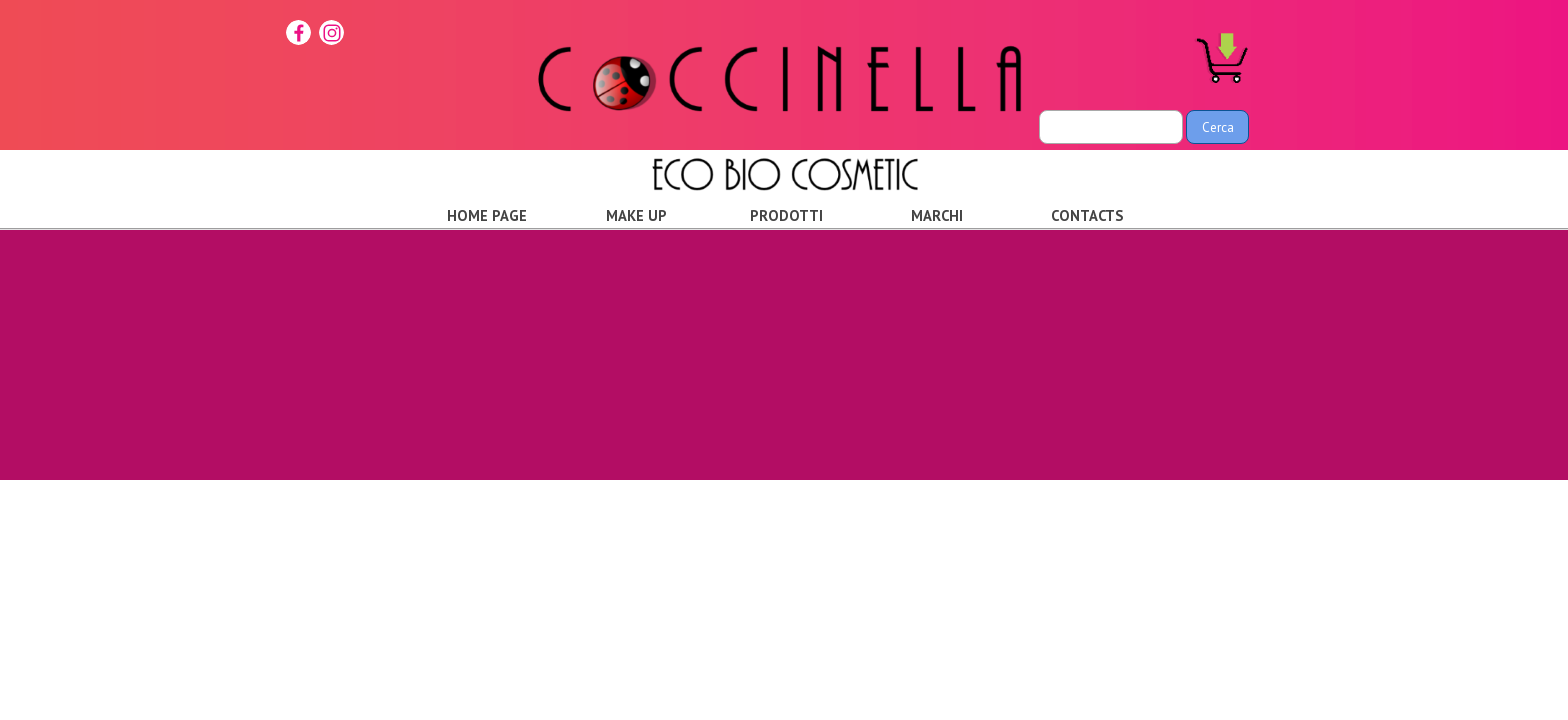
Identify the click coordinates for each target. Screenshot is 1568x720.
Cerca (1218, 127)
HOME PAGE (487, 215)
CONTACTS (1087, 215)
